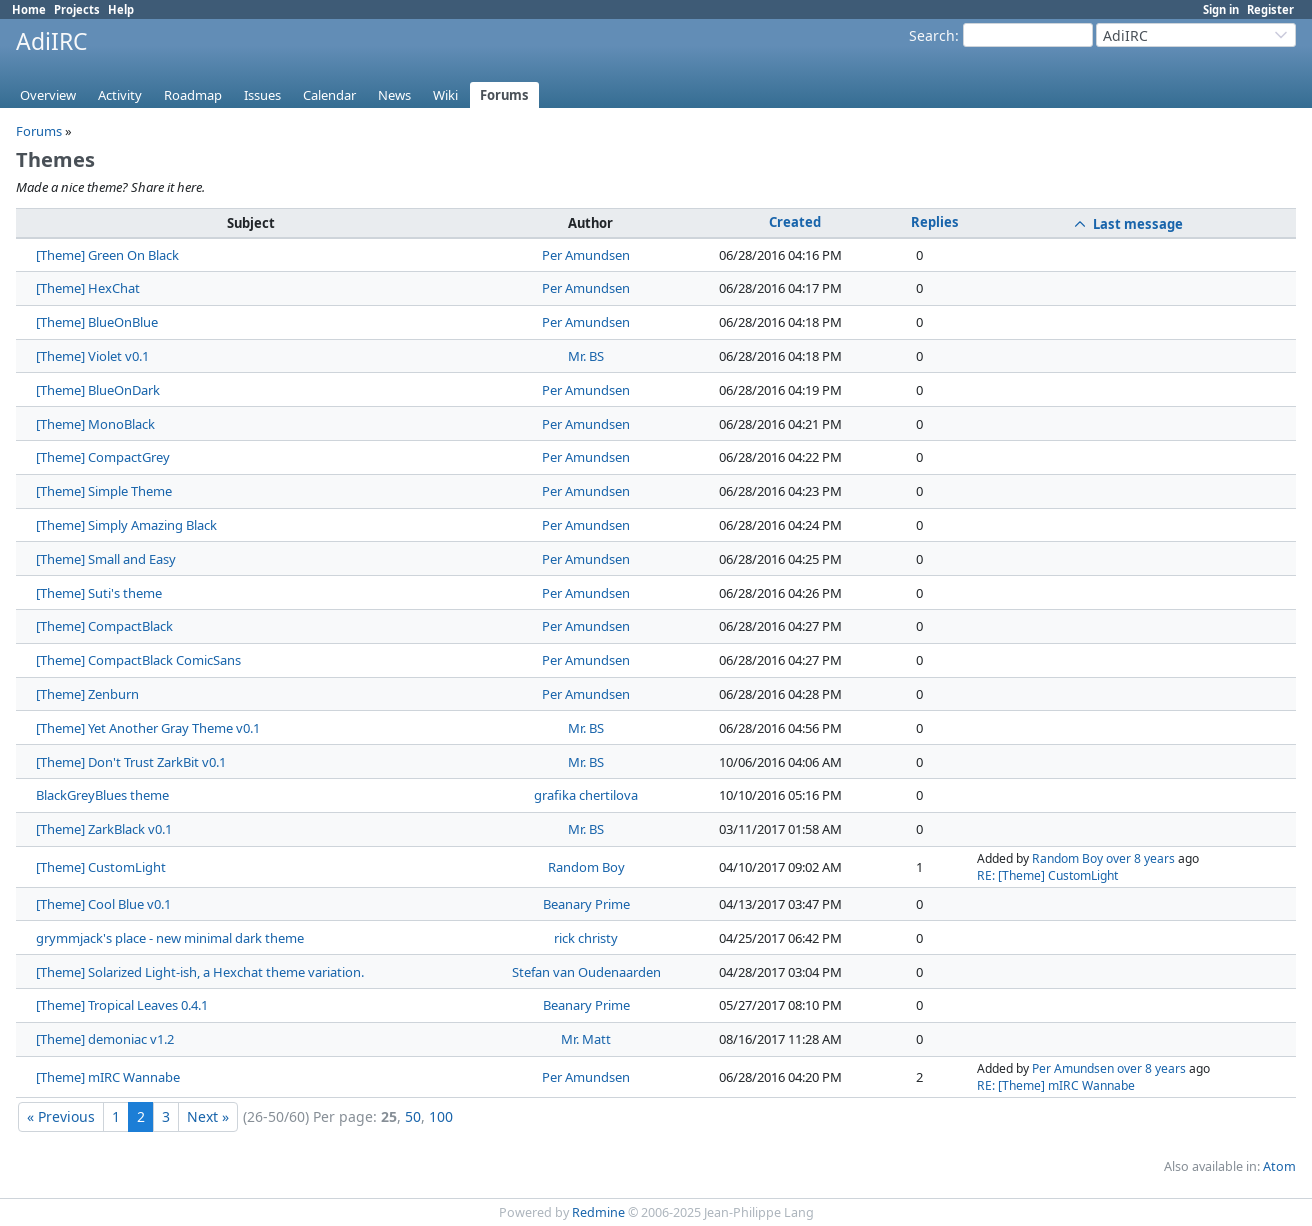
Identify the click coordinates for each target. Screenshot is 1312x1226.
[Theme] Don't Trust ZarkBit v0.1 (131, 762)
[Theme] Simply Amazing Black (126, 525)
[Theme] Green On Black (107, 255)
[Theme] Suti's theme (99, 593)
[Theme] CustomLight (101, 867)
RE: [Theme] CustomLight (1047, 875)
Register (1270, 9)
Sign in (1221, 9)
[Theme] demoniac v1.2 (105, 1039)
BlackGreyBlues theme (102, 795)
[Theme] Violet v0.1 (92, 356)
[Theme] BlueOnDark (98, 390)
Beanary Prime (586, 904)
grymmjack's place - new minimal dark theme (170, 938)
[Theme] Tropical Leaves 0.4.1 (122, 1005)
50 (413, 1116)
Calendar (329, 95)
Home (29, 9)
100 (441, 1116)
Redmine (598, 1212)
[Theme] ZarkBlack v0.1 (104, 829)
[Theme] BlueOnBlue (97, 322)
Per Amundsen (586, 255)
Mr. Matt (586, 1039)
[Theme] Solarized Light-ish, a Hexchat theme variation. (200, 972)
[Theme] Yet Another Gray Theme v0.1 (148, 728)
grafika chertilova (586, 795)
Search (932, 35)
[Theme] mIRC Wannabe (108, 1077)
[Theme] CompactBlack (104, 626)
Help (121, 9)
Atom (1279, 1166)
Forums (504, 95)
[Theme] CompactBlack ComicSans (138, 660)
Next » (208, 1116)
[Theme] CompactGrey (103, 457)
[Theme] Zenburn (87, 694)
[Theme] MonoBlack (95, 424)
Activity (120, 95)
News (394, 95)
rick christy (586, 938)
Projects (77, 9)
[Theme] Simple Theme (104, 491)
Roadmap (193, 95)
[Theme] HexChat (88, 288)
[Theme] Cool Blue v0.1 (103, 904)
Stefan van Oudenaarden (586, 972)
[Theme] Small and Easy (106, 559)
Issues (262, 95)
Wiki (445, 95)
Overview (48, 95)
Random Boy (586, 867)
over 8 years (1140, 858)
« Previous (61, 1116)
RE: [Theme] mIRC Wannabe (1056, 1085)
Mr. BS (586, 356)
